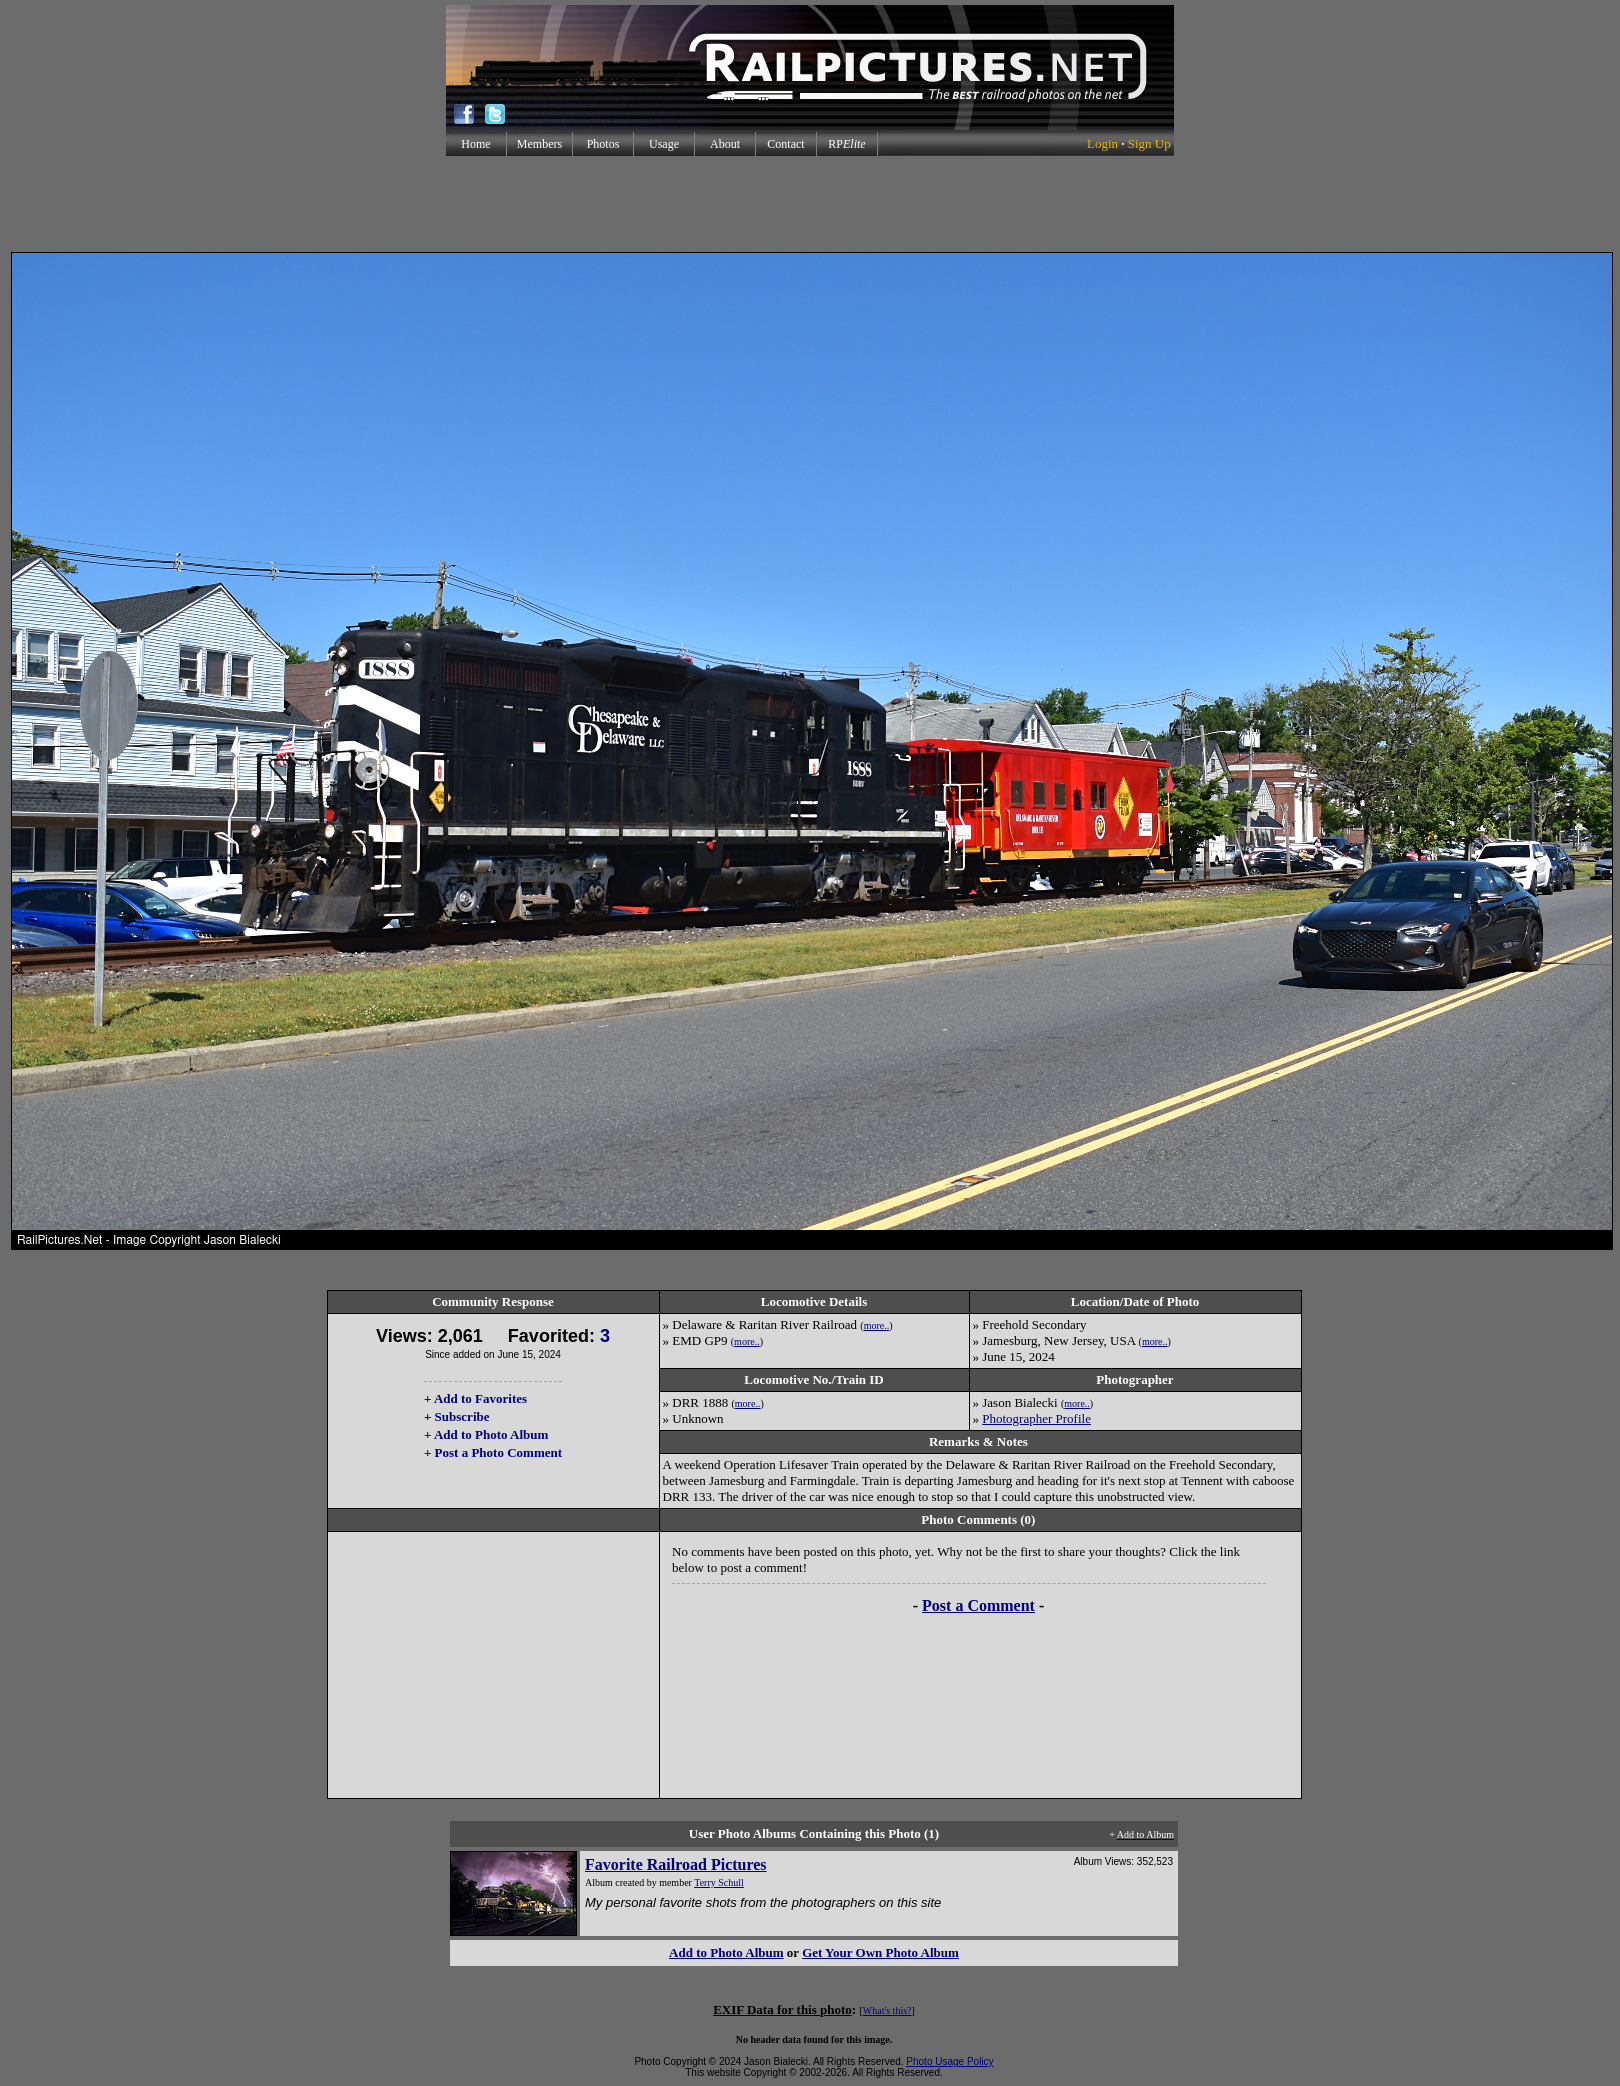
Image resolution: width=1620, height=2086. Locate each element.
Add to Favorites (480, 1398)
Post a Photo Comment (498, 1452)
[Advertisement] (810, 204)
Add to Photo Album (491, 1434)
